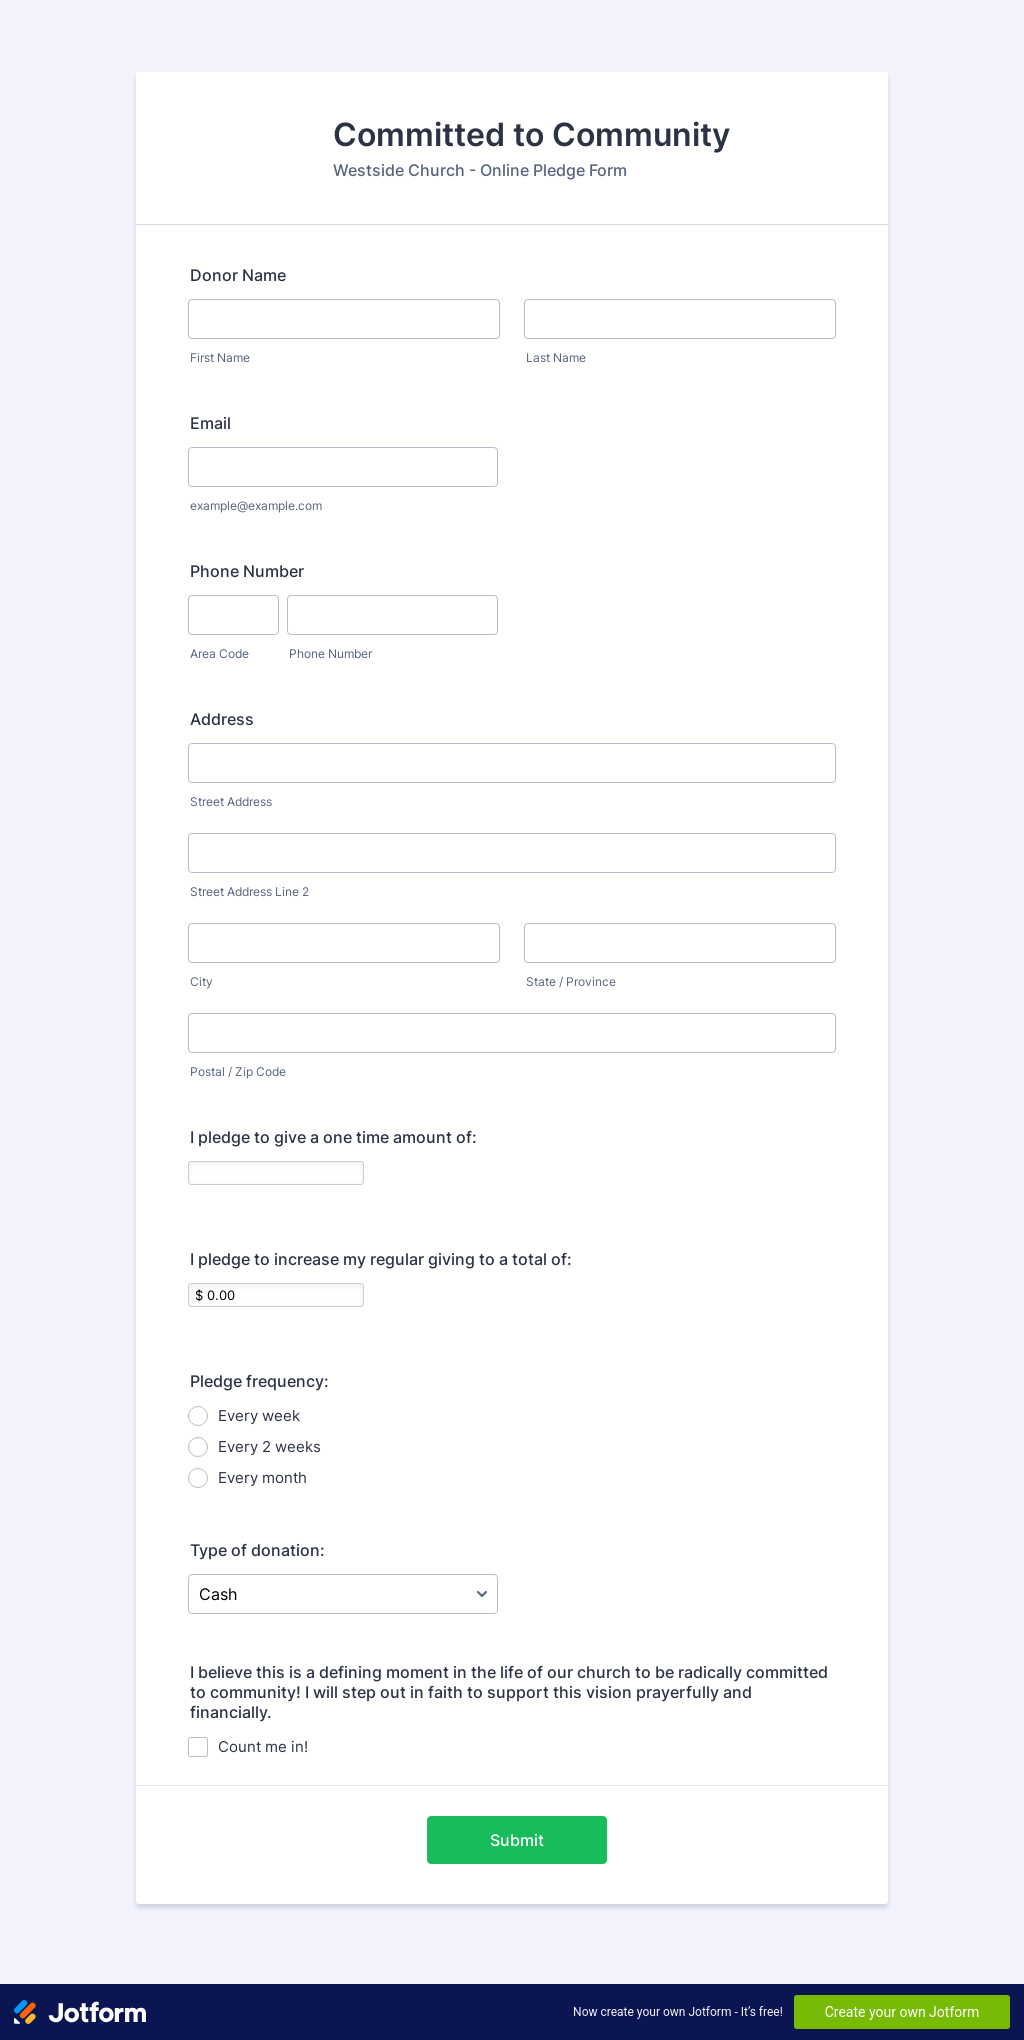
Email (210, 423)
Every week (259, 1415)
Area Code (219, 653)
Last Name (556, 357)
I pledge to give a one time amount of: (333, 1137)
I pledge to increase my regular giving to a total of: (381, 1259)
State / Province (571, 981)
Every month (262, 1477)
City (201, 981)
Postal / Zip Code (238, 1071)
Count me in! (263, 1746)
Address (222, 719)
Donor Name (238, 275)
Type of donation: (257, 1550)
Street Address (231, 801)
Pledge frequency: (259, 1381)
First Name (220, 357)
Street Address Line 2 (249, 891)
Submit (517, 1840)
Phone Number (247, 571)
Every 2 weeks (269, 1446)
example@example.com (256, 505)
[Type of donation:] (343, 1594)
